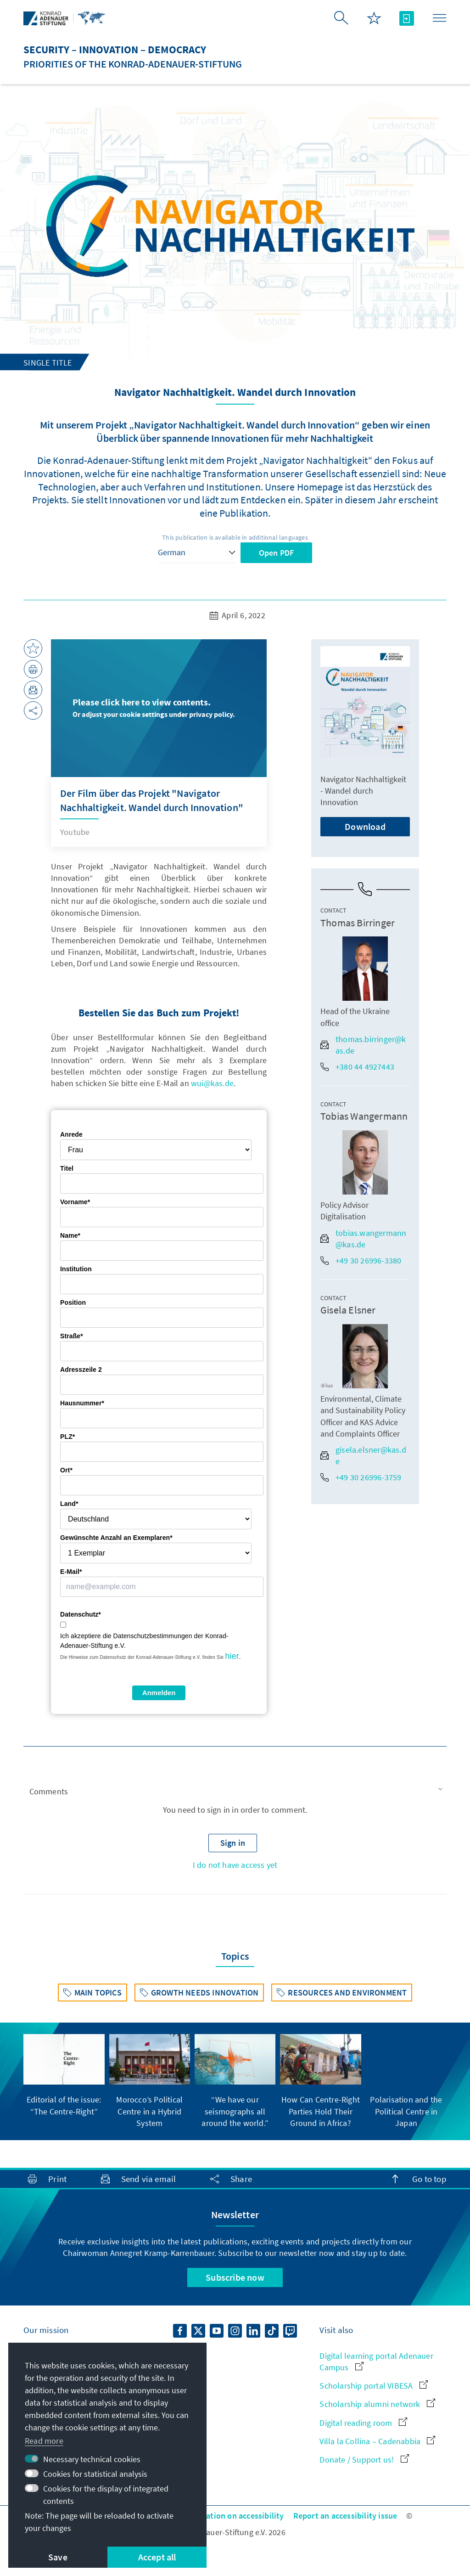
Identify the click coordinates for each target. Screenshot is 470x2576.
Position (73, 1302)
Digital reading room (363, 2423)
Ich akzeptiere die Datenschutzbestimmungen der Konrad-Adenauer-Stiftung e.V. (144, 1640)
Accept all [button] (157, 2557)
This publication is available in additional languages (235, 537)
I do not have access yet (235, 1865)
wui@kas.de (212, 1083)
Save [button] (57, 2557)
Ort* (66, 1470)
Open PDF (276, 552)
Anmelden (159, 1693)
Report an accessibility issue (345, 2515)
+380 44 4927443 (357, 1066)
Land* (69, 1503)
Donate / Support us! (363, 2459)
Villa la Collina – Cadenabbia (377, 2441)
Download (365, 826)
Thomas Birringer (357, 922)
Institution (76, 1269)
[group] (63, 2075)
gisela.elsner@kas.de (363, 1455)
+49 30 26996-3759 (360, 1477)
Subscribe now (235, 2277)
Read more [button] (44, 2440)
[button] (235, 1791)
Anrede (71, 1134)
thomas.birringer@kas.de (363, 1045)
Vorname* (75, 1202)
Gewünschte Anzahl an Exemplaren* (116, 1537)
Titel (66, 1168)
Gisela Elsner (348, 1309)
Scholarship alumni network (377, 2404)
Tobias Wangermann (364, 1116)
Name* (70, 1235)
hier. (233, 1656)
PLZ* (67, 1436)
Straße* (71, 1336)
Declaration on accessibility (233, 2515)
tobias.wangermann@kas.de (363, 1239)
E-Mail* (71, 1571)
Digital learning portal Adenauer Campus (376, 2362)
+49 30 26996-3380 (360, 1260)
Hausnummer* (82, 1403)
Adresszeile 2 (81, 1369)
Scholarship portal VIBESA (373, 2385)
